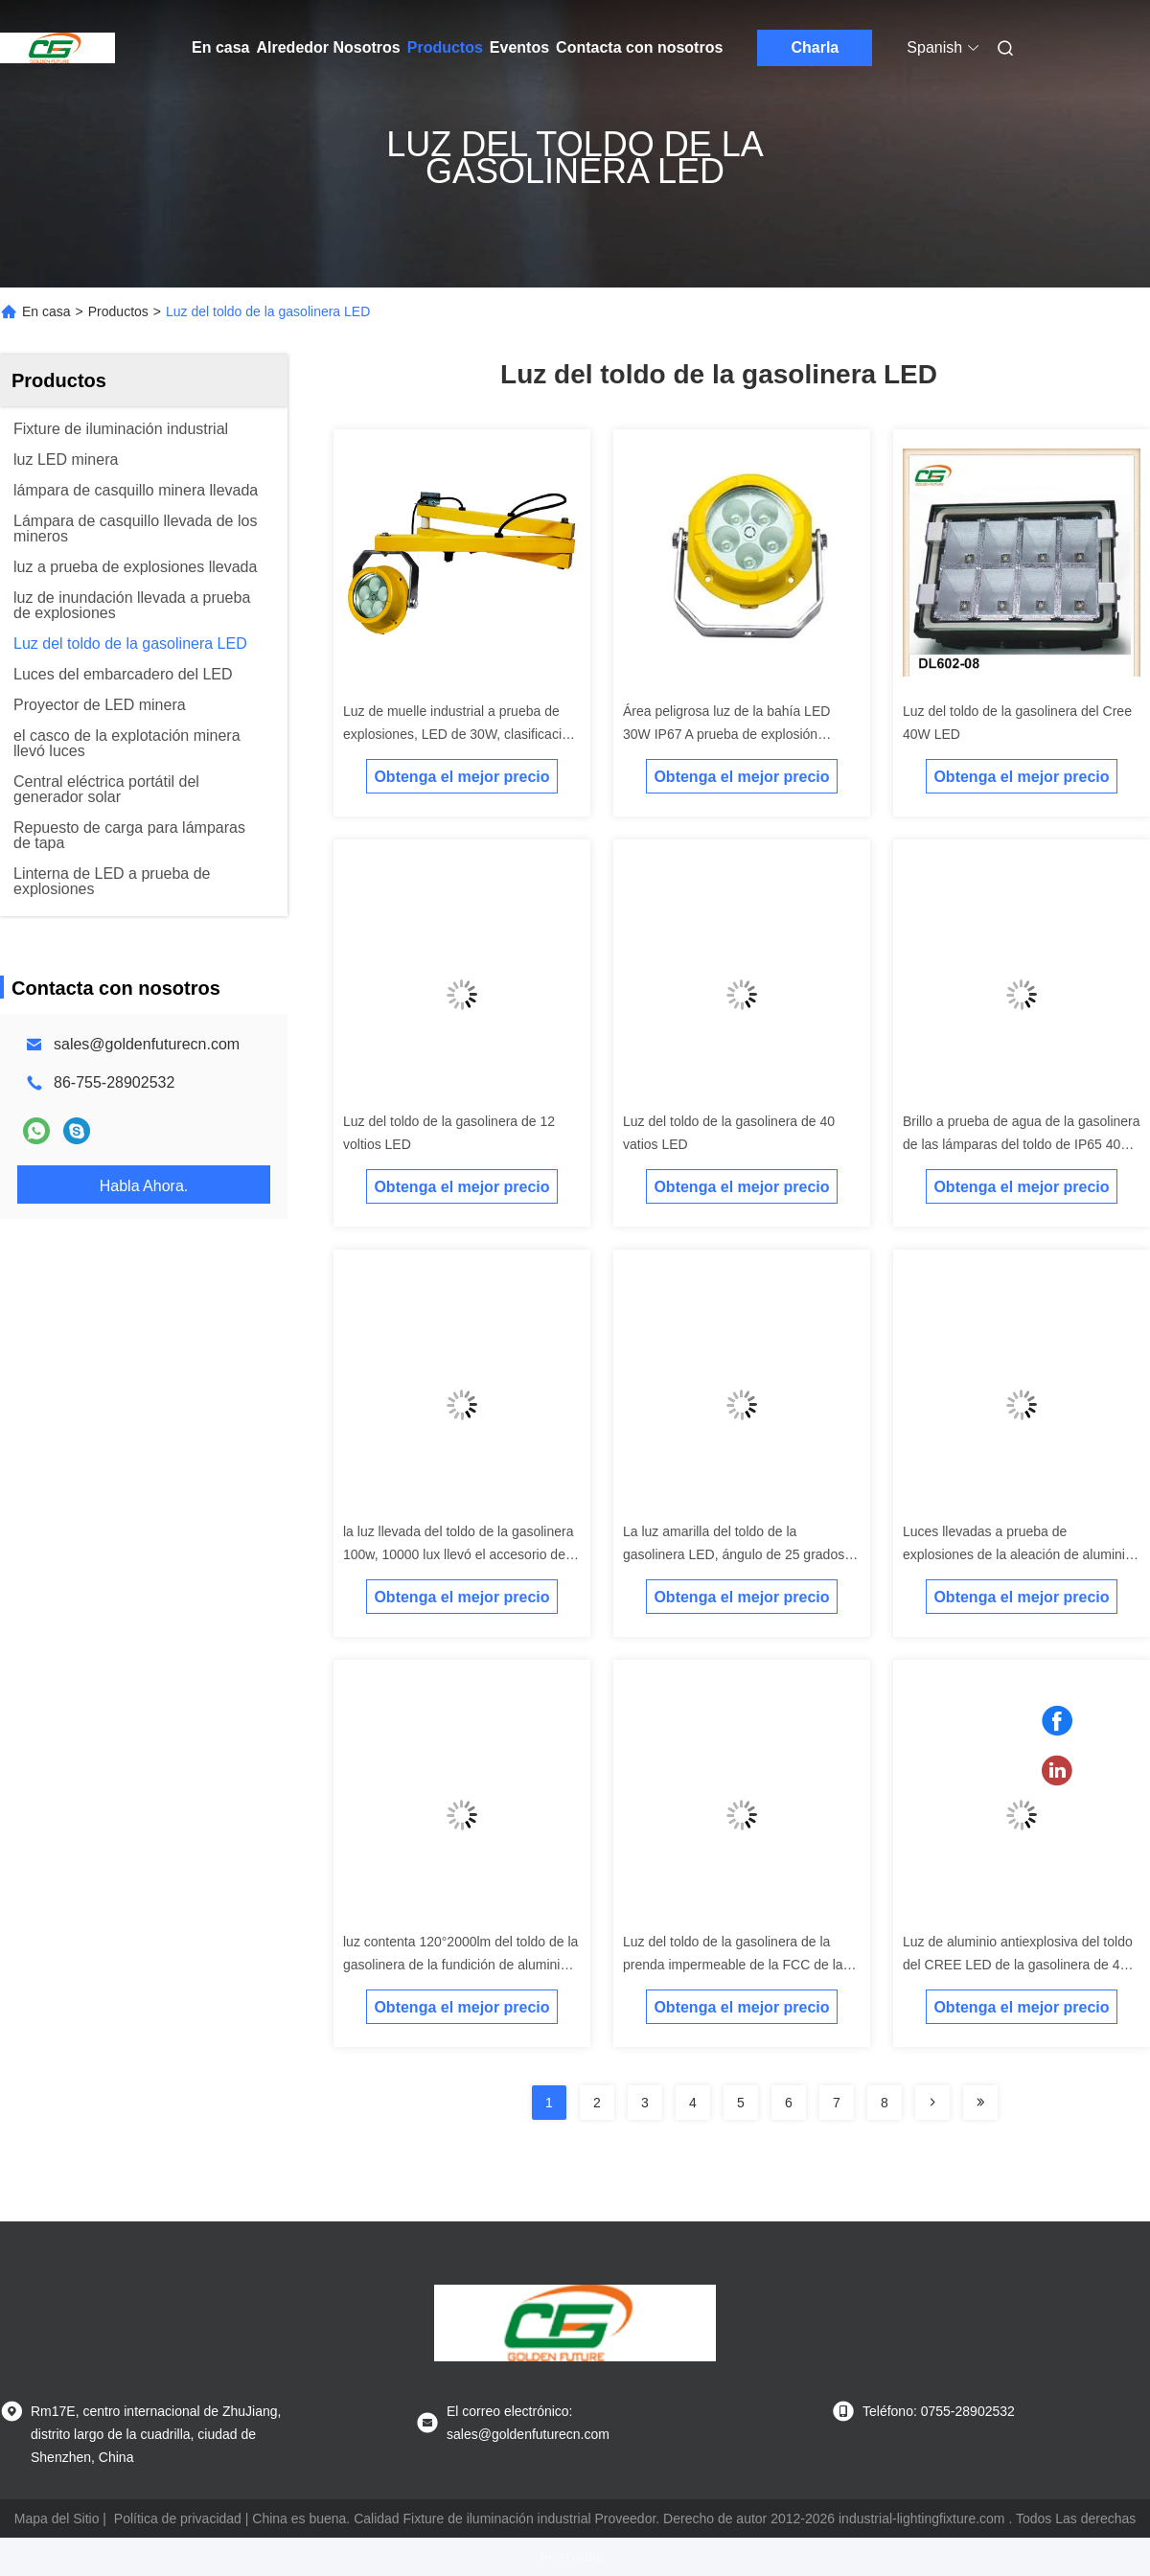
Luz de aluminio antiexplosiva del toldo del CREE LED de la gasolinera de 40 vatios (1018, 1964)
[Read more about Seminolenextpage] (932, 2102)
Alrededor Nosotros (328, 47)
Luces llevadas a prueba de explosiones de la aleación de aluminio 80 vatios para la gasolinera (1018, 1554)
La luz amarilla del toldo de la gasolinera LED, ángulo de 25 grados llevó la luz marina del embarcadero (733, 1554)
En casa (220, 47)
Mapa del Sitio (57, 2518)
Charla (815, 47)
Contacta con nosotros (639, 47)
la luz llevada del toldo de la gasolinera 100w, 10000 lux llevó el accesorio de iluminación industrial (458, 1554)
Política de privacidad (178, 2518)
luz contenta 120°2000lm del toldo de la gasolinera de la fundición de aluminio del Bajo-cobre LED (460, 1964)
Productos (445, 47)
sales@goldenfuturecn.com (147, 1044)
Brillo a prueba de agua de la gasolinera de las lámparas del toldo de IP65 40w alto (1021, 1144)
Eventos (519, 47)
